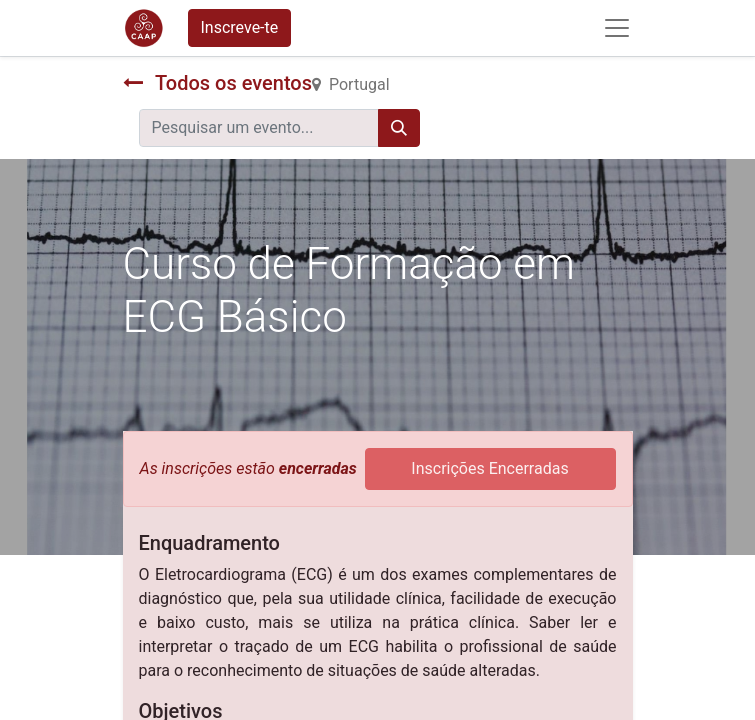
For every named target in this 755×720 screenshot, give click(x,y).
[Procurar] (399, 128)
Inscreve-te (240, 27)
